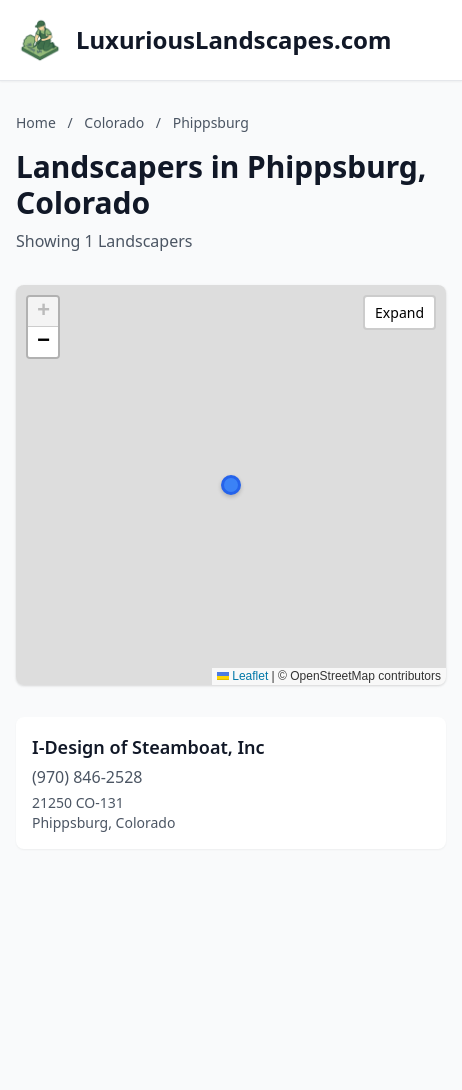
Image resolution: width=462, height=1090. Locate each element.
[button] (231, 485)
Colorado (114, 122)
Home (36, 122)
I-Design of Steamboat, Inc (148, 747)
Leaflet (242, 676)
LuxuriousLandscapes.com (233, 40)
